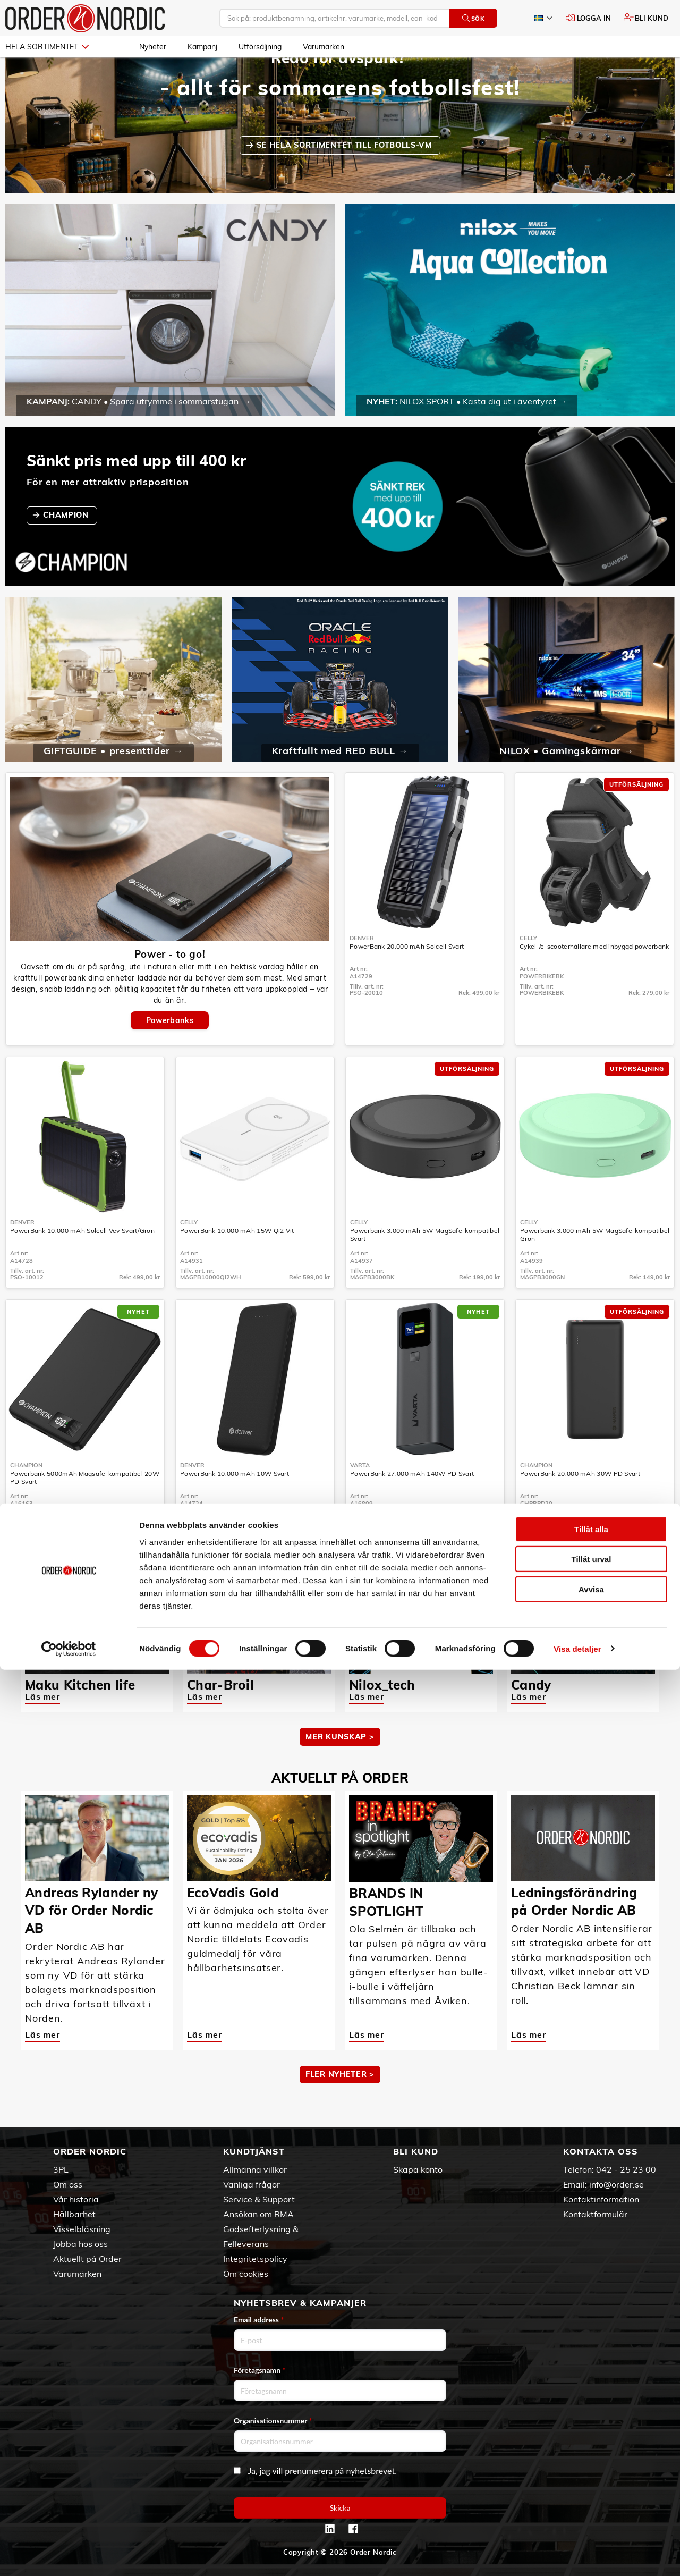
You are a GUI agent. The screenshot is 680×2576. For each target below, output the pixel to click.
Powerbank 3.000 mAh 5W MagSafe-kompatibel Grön (594, 1265)
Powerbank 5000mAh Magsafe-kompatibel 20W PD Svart (84, 1508)
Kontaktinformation (601, 2199)
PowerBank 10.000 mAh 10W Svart (234, 1504)
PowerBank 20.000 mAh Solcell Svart (407, 977)
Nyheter (152, 47)
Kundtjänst (254, 2151)
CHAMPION (67, 546)
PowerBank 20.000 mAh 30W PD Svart (580, 1504)
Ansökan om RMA (258, 2214)
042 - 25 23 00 (626, 2169)
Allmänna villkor (255, 2169)
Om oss (67, 2184)
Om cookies (245, 2273)
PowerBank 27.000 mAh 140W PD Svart (412, 1504)
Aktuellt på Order (87, 2258)
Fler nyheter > (340, 2105)
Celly (528, 969)
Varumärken (323, 47)
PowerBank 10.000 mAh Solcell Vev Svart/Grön (82, 1261)
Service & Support (259, 2199)
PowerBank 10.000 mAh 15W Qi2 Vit (237, 1261)
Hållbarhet (74, 2214)
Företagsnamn (260, 2370)
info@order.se (616, 2184)
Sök (473, 18)
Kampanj (202, 47)
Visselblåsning (81, 2229)
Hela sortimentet (47, 47)
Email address (259, 2319)
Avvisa (591, 2495)
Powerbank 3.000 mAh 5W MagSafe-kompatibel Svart (424, 1265)
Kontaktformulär (595, 2214)
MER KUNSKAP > (339, 1767)
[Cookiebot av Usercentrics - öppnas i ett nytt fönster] (68, 2555)
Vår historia (76, 2199)
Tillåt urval (591, 2465)
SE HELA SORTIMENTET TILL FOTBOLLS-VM (346, 176)
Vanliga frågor (251, 2184)
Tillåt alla (591, 2435)
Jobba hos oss (80, 2244)
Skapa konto (418, 2169)
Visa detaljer (577, 2555)
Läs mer (42, 1727)
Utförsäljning (260, 47)
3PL (61, 2169)
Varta (360, 1496)
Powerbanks (169, 1051)
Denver (362, 969)
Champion (26, 1496)
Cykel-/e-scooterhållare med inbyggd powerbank (594, 977)
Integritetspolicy (255, 2258)
